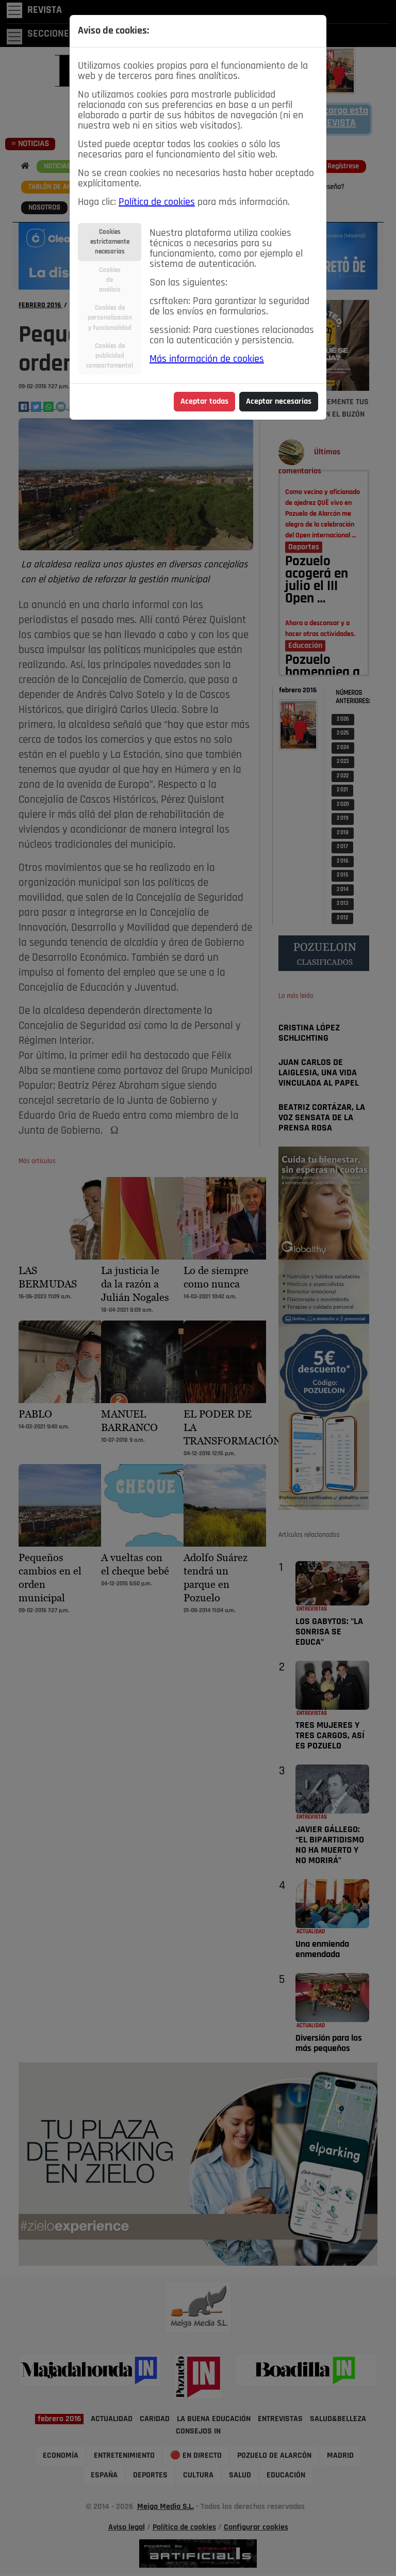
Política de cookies (157, 202)
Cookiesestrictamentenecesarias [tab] (109, 242)
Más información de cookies (207, 359)
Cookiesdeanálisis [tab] (110, 280)
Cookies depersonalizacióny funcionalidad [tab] (110, 318)
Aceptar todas (204, 401)
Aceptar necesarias (278, 401)
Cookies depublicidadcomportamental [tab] (109, 356)
